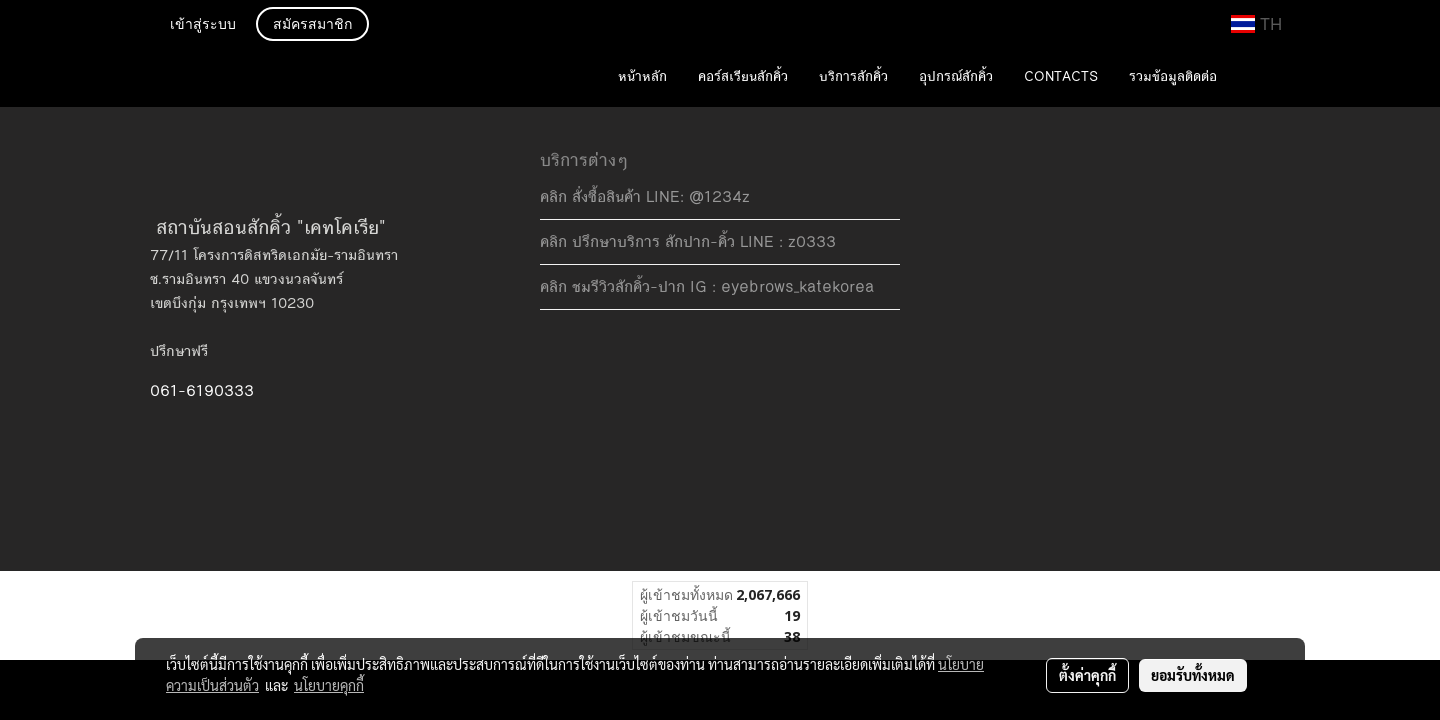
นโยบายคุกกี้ (329, 685)
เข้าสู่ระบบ (203, 25)
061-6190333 (202, 390)
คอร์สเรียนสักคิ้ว (743, 77)
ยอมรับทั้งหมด (1193, 675)
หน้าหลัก (642, 77)
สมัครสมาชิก (312, 25)
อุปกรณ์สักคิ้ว (956, 77)
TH (1256, 24)
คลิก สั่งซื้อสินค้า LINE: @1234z (645, 196)
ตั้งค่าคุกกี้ (1087, 675)
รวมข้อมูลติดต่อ (1173, 77)
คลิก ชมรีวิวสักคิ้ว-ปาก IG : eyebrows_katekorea (707, 286)
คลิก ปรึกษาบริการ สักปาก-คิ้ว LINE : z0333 (688, 241)
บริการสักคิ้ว (853, 77)
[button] (1262, 78)
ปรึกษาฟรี (179, 351)
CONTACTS (1061, 77)
